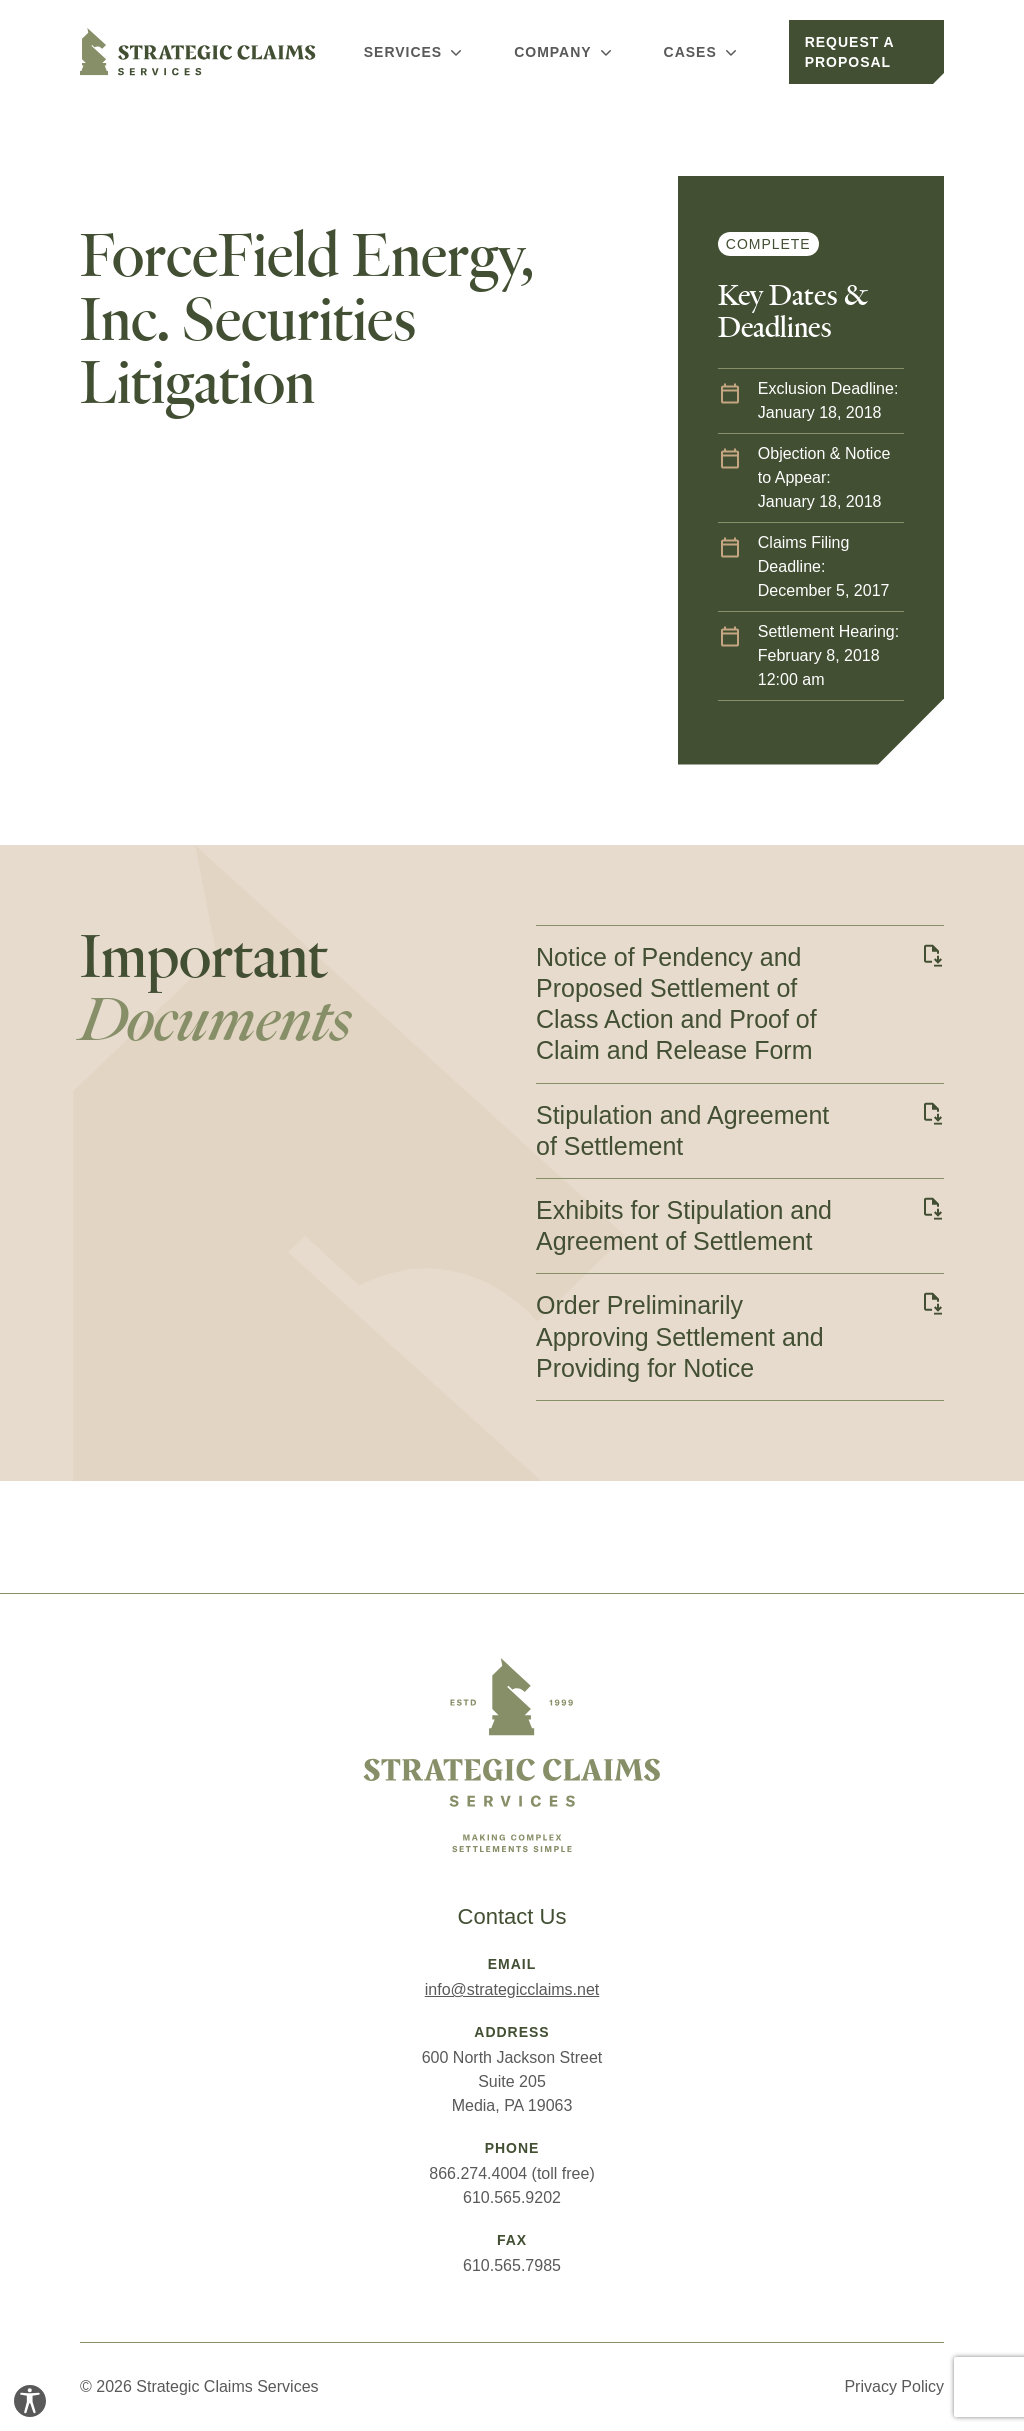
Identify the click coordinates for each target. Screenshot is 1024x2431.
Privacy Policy (894, 2386)
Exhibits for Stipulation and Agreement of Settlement (684, 1225)
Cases (702, 52)
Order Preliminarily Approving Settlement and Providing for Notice (680, 1336)
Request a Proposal (850, 52)
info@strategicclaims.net (512, 1989)
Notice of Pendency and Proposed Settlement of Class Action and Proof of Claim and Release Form (676, 1004)
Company (564, 52)
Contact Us (512, 1916)
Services (415, 52)
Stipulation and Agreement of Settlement (682, 1130)
